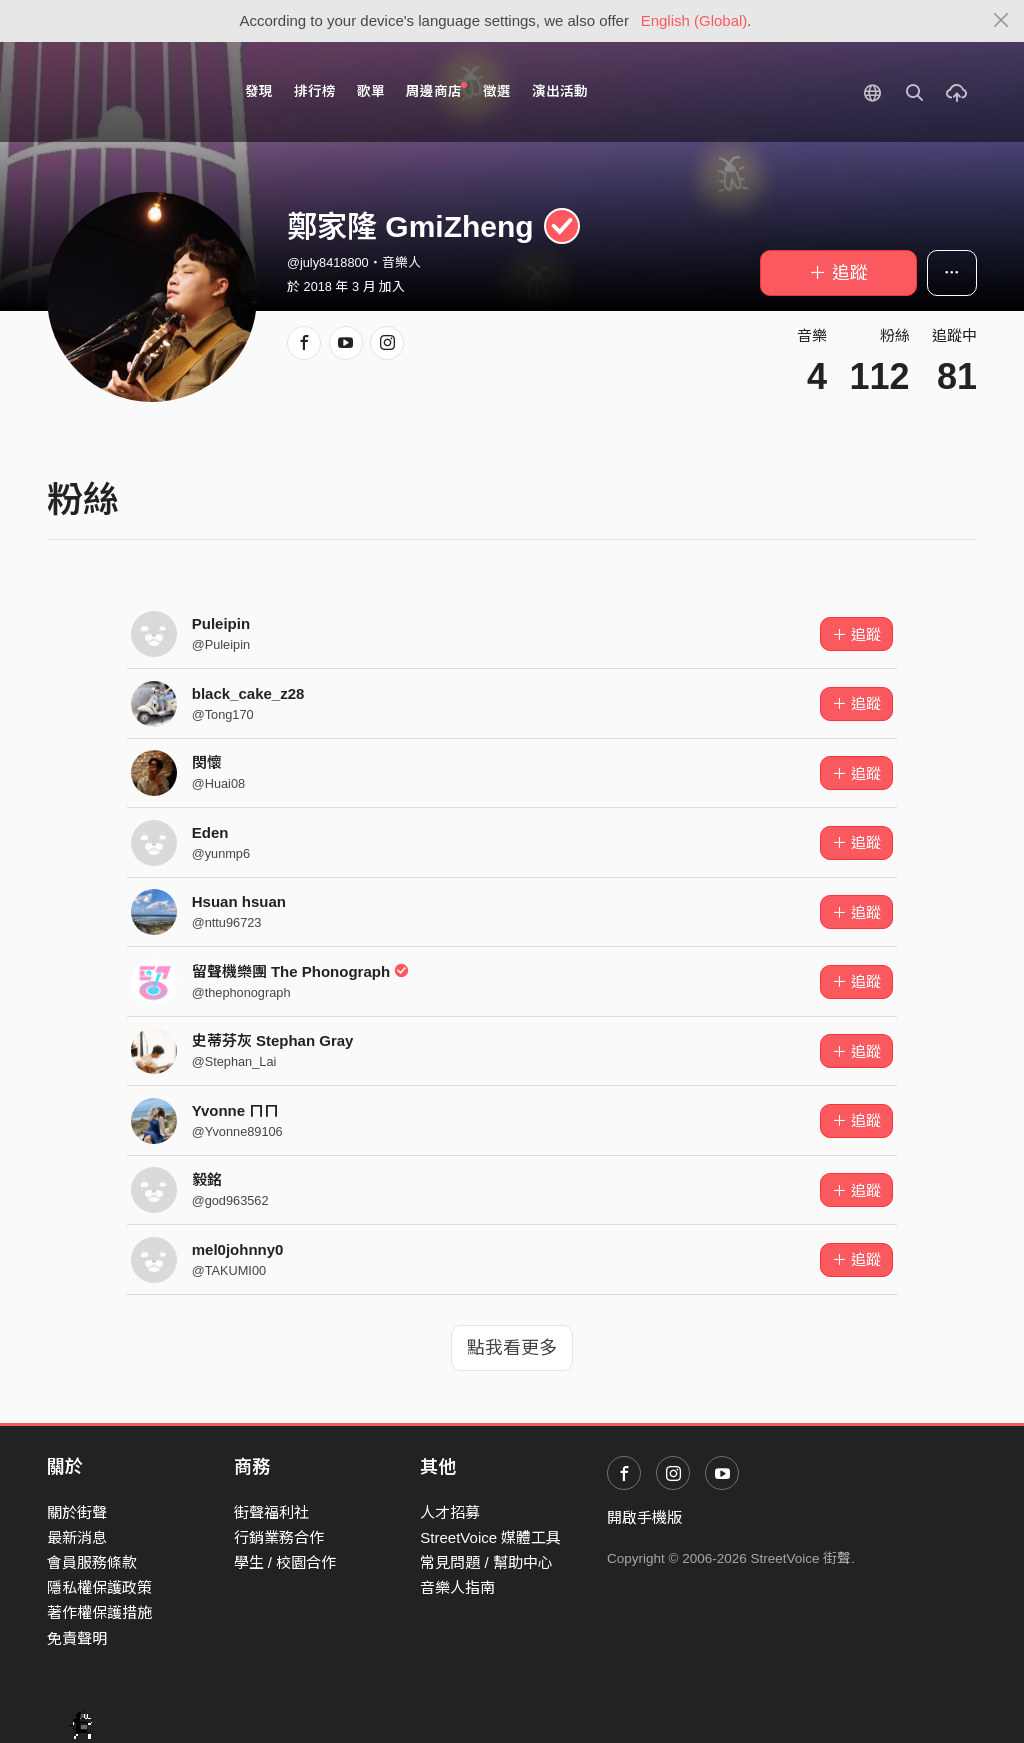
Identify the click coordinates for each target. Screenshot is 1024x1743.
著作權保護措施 (99, 1612)
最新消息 (77, 1537)
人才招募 (450, 1512)
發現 (259, 91)
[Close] (1001, 21)
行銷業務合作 (279, 1537)
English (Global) (694, 20)
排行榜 (315, 91)
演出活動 (560, 91)
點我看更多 (512, 1348)
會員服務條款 (92, 1562)
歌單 (371, 91)
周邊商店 (436, 90)
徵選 (497, 91)
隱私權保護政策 (99, 1587)
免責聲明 (77, 1638)
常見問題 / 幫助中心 (486, 1562)
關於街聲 (77, 1512)
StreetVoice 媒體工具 (490, 1537)
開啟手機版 (644, 1517)
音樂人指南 (457, 1587)
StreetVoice (129, 92)
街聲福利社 (271, 1512)
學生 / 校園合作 (285, 1562)
